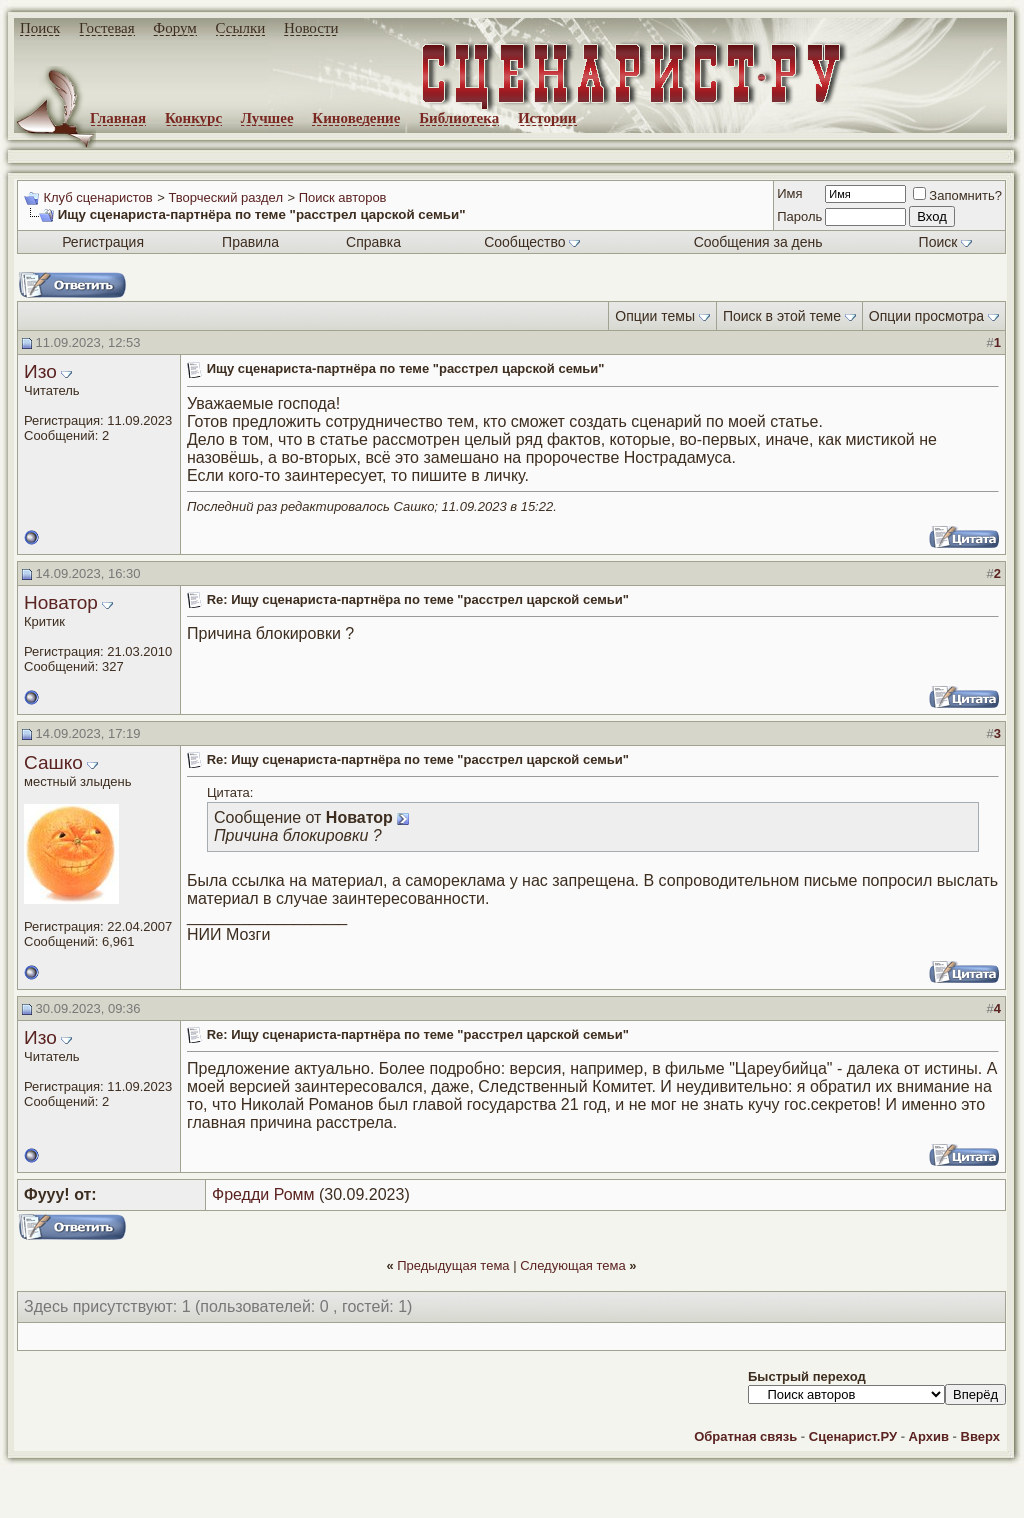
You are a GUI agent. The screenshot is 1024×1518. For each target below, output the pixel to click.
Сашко (53, 762)
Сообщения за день (758, 242)
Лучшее (267, 118)
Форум (174, 28)
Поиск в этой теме (782, 316)
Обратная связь (745, 1436)
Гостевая (107, 28)
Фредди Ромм (263, 1194)
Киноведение (356, 118)
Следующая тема (573, 1265)
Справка (373, 242)
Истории (547, 118)
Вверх (980, 1436)
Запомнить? (957, 195)
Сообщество (532, 242)
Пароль (799, 216)
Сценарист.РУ (853, 1436)
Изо (40, 371)
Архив (929, 1436)
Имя (789, 193)
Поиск (40, 28)
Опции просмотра (926, 316)
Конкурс (193, 118)
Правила (250, 242)
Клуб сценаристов (97, 197)
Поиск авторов (343, 197)
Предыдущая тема (453, 1265)
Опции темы (655, 316)
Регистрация (103, 242)
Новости (311, 28)
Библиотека (459, 118)
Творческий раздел (225, 197)
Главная (118, 118)
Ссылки (241, 28)
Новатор (61, 602)
